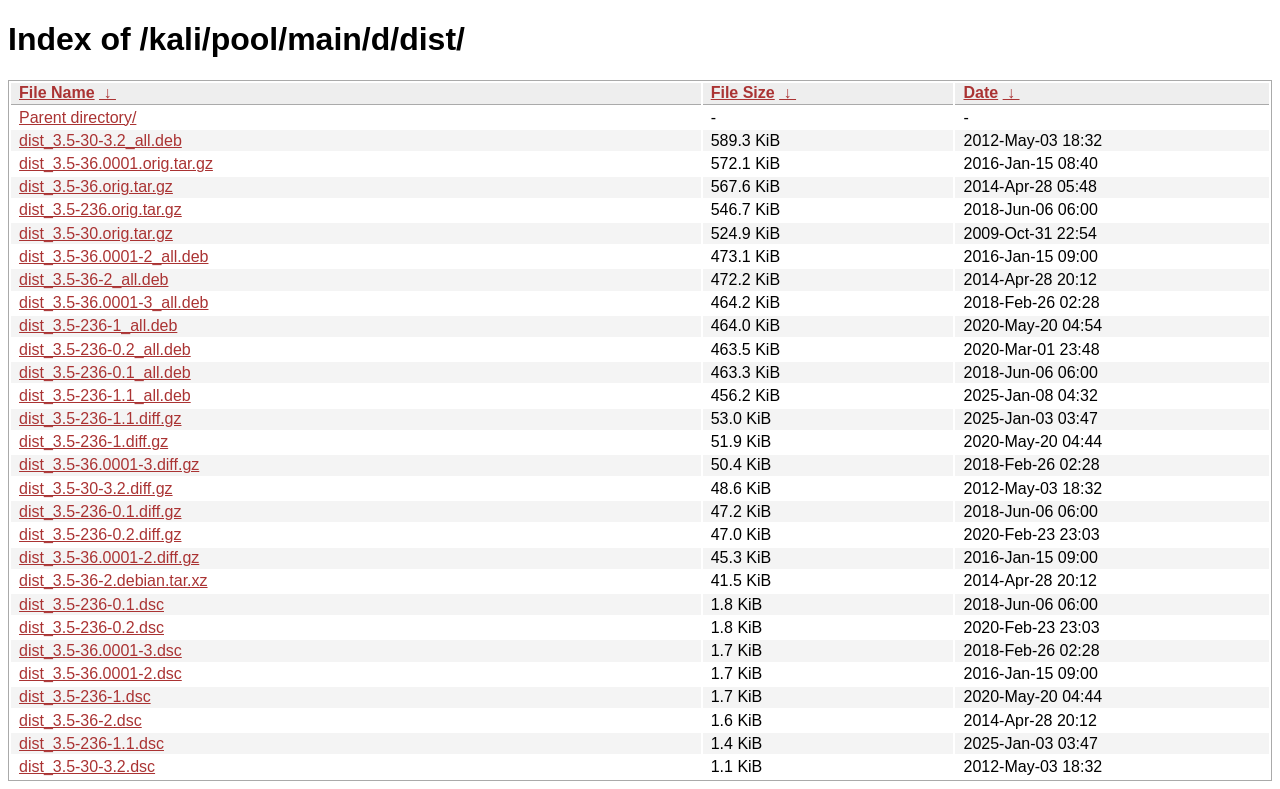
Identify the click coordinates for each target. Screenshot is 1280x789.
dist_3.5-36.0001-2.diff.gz (109, 557)
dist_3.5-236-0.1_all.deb (105, 372)
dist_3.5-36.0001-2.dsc (100, 673)
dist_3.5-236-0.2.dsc (91, 627)
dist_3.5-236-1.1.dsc (91, 743)
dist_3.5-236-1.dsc (85, 696)
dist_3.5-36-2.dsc (80, 720)
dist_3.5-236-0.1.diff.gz (100, 511)
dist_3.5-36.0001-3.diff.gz (109, 464)
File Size (743, 92)
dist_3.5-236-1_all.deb (98, 325)
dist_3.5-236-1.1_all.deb (105, 395)
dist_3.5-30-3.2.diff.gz (96, 488)
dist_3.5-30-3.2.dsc (87, 766)
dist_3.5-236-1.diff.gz (93, 441)
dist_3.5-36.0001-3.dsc (100, 650)
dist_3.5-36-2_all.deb (93, 279)
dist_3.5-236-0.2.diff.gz (100, 534)
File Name (57, 92)
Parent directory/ (77, 117)
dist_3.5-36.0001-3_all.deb (113, 302)
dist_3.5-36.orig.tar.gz (96, 186)
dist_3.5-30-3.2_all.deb (100, 140)
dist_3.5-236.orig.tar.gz (100, 209)
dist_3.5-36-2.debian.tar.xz (113, 580)
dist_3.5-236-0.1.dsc (91, 604)
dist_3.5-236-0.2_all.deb (105, 349)
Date (980, 92)
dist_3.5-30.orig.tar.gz (96, 233)
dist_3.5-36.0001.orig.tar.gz (116, 163)
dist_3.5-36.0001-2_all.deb (113, 256)
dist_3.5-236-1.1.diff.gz (100, 418)
